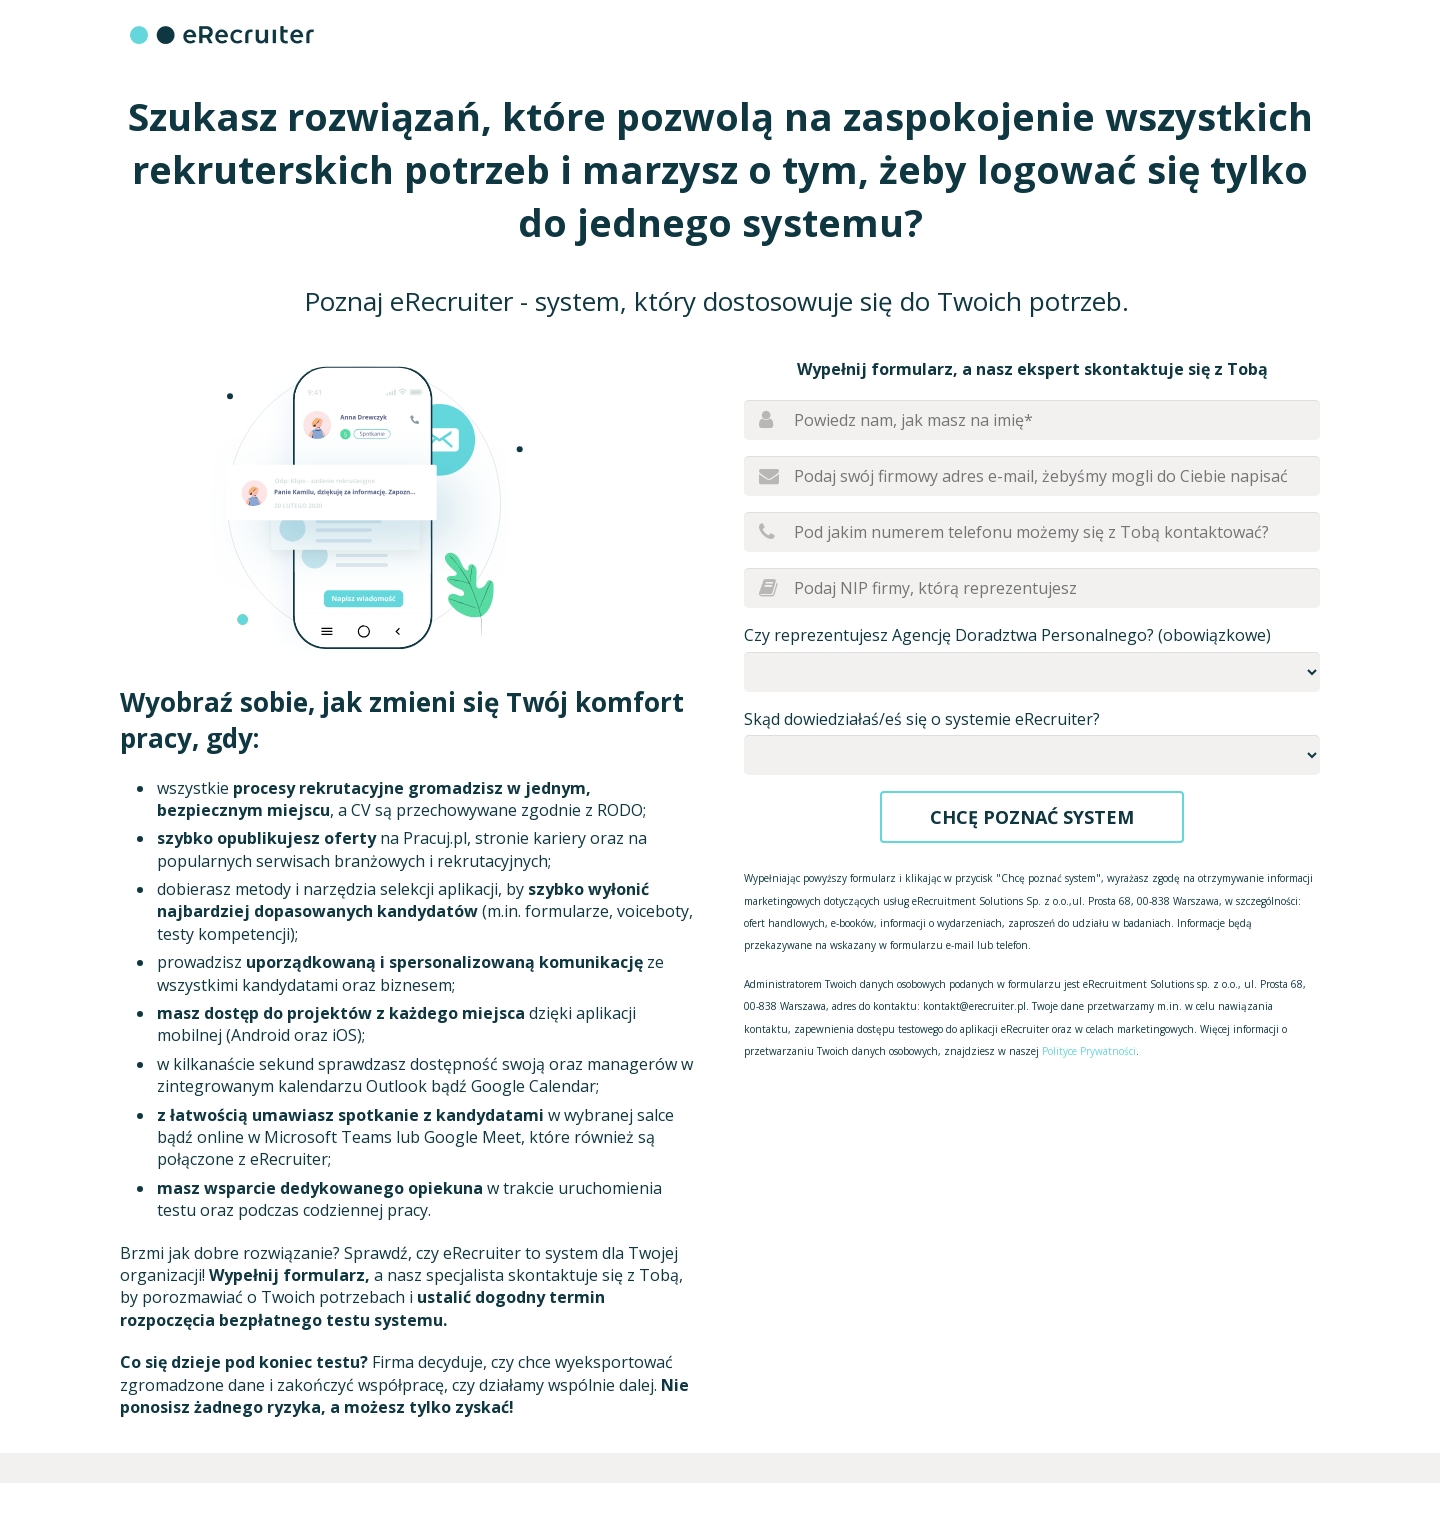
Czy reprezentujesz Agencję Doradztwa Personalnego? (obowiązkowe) (1007, 635)
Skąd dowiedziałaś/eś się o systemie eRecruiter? (922, 719)
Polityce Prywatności (1089, 1051)
